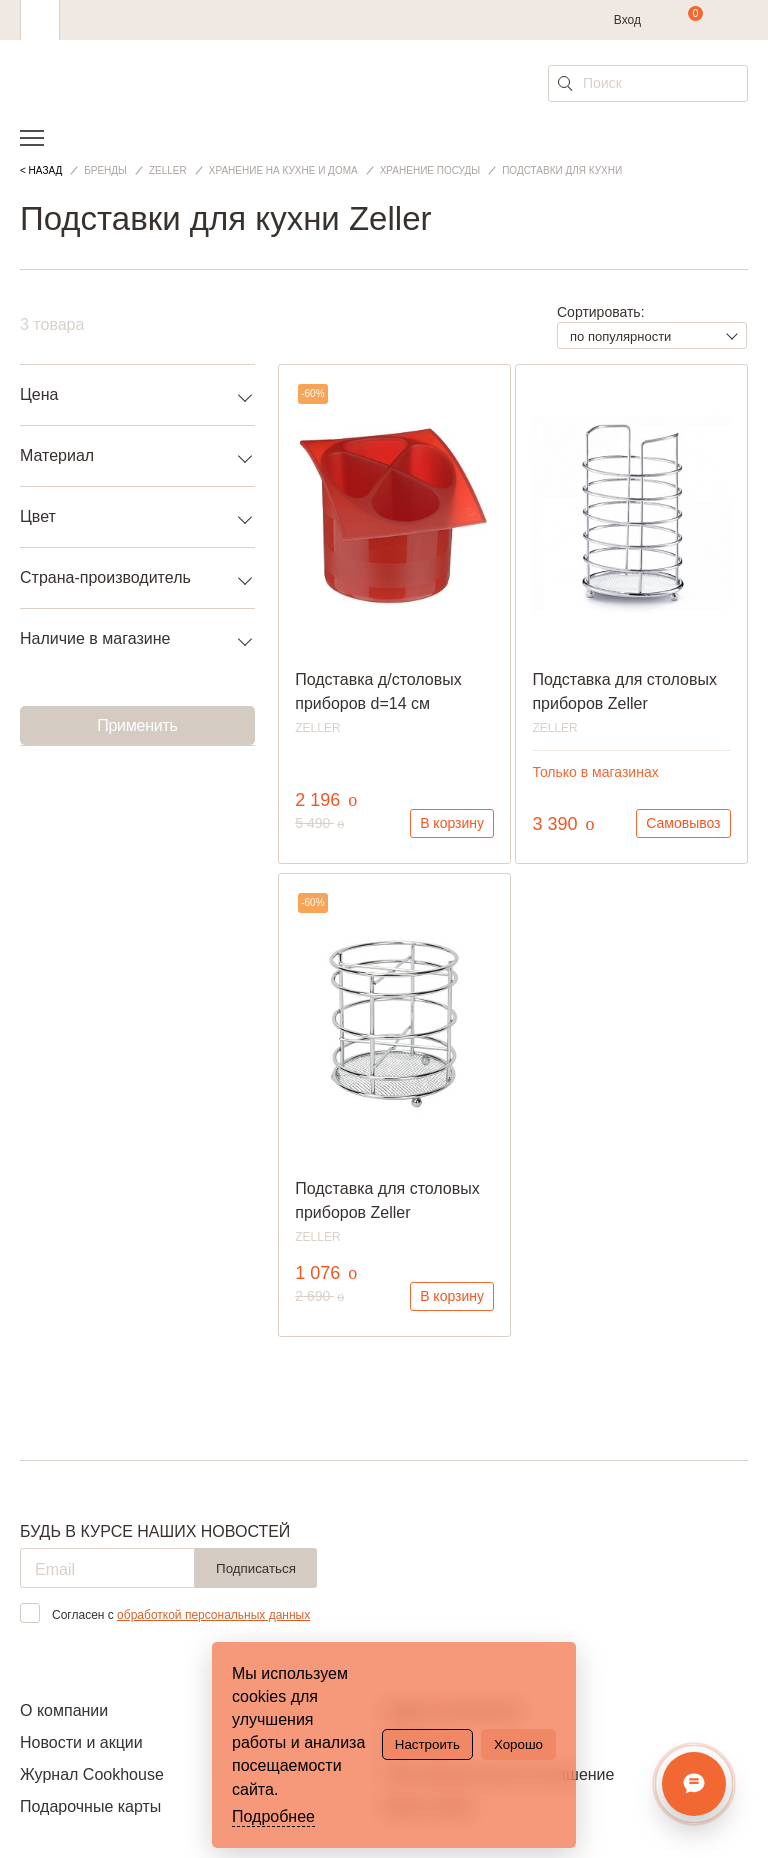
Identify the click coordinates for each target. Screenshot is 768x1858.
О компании (64, 1710)
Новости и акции (81, 1742)
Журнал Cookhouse (92, 1774)
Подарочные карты (90, 1806)
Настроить (427, 1744)
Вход (627, 20)
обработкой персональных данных (213, 1615)
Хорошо (518, 1744)
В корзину (452, 823)
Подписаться (256, 1568)
